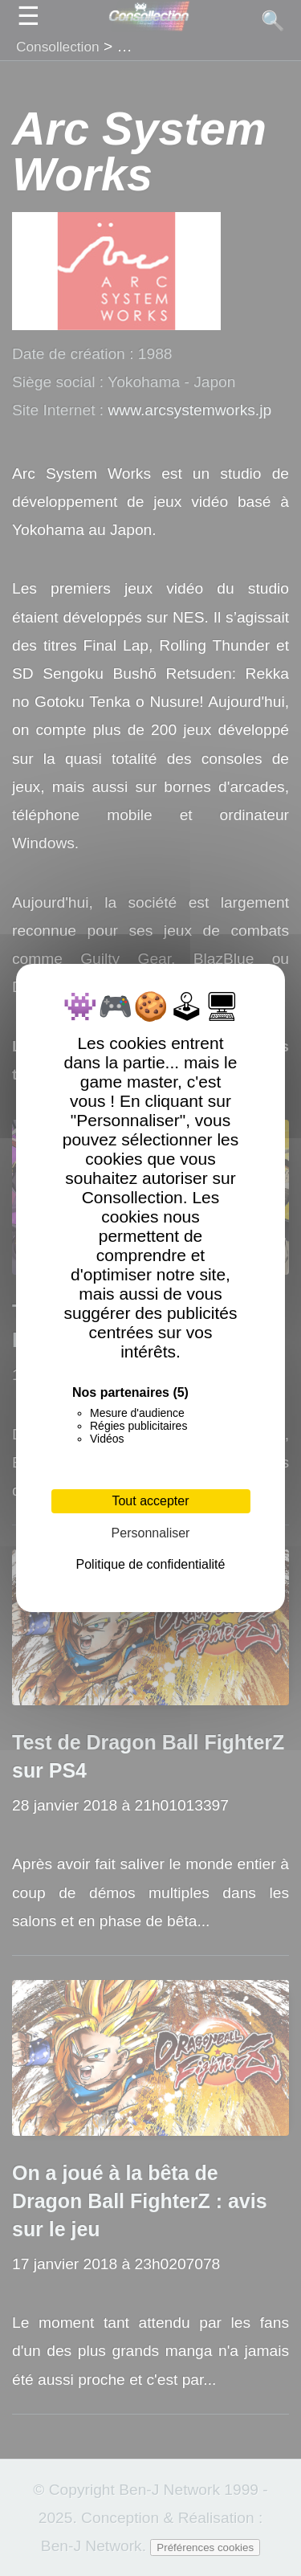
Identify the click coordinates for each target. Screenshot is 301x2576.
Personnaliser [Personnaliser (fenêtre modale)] (151, 1533)
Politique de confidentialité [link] (151, 1564)
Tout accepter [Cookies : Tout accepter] (150, 1501)
